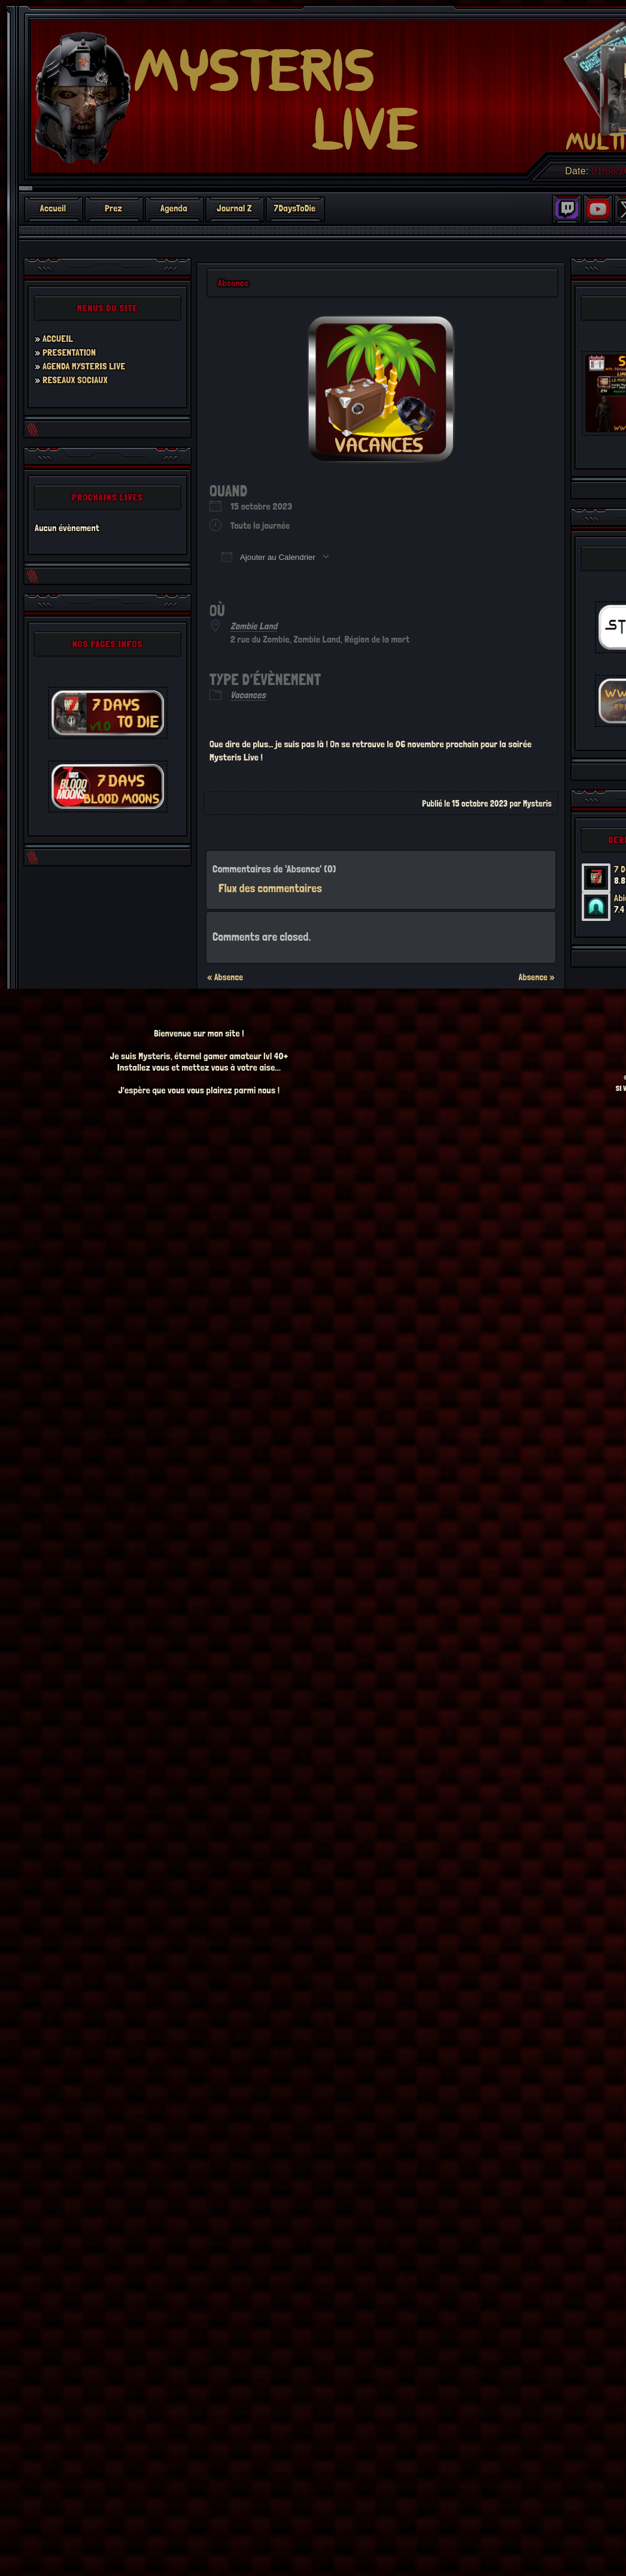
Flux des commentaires (270, 888)
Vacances (248, 695)
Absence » (537, 977)
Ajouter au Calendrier (268, 556)
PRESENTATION (69, 352)
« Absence (225, 977)
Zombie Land (253, 626)
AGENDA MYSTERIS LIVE (83, 366)
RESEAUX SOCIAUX (75, 380)
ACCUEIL (57, 338)
